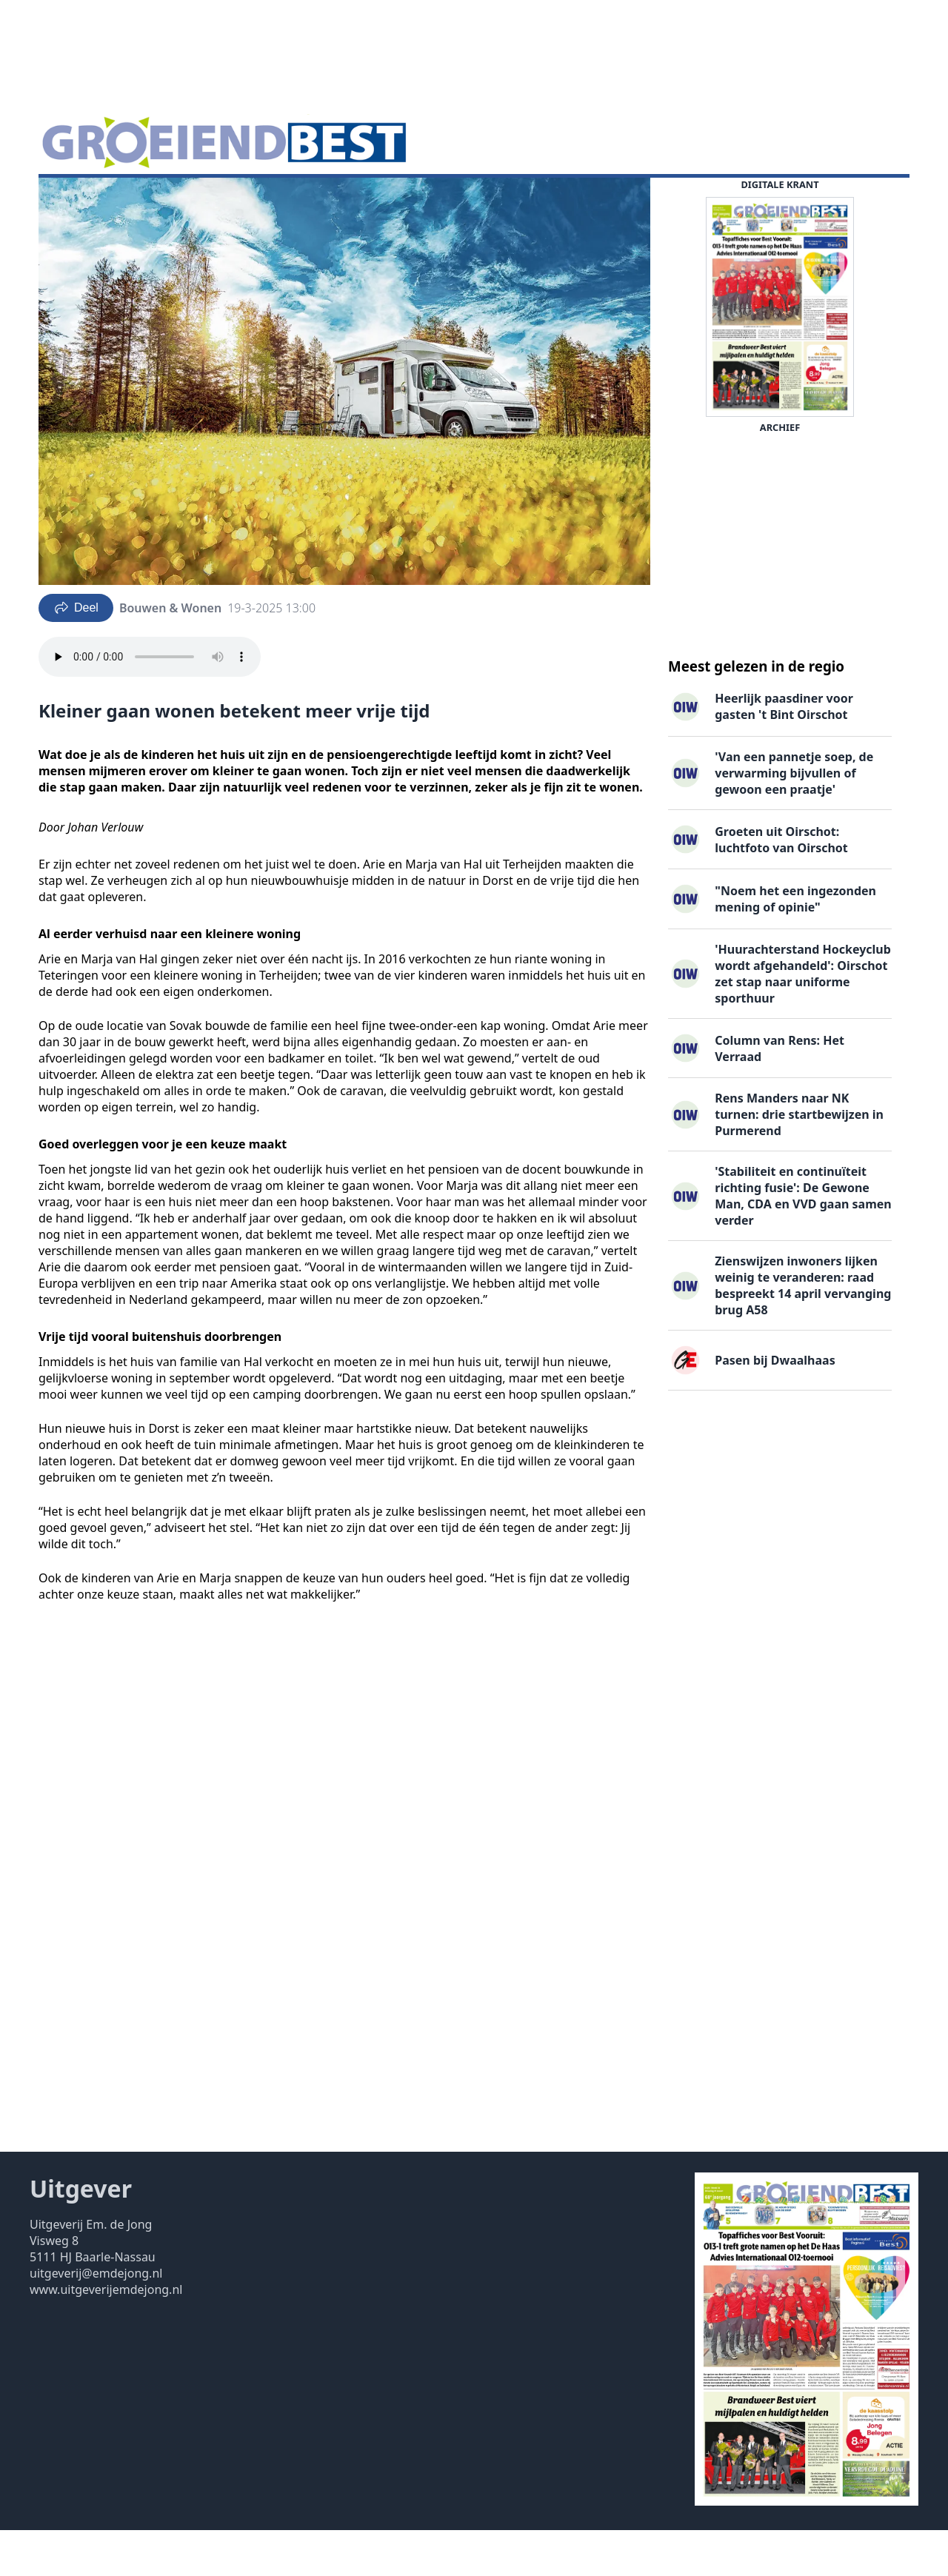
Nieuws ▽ (74, 201)
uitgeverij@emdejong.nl (96, 2319)
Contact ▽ (485, 201)
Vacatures (218, 201)
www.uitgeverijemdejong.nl (106, 2335)
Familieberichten (311, 201)
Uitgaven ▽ (408, 201)
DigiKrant (146, 201)
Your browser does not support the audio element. (150, 703)
